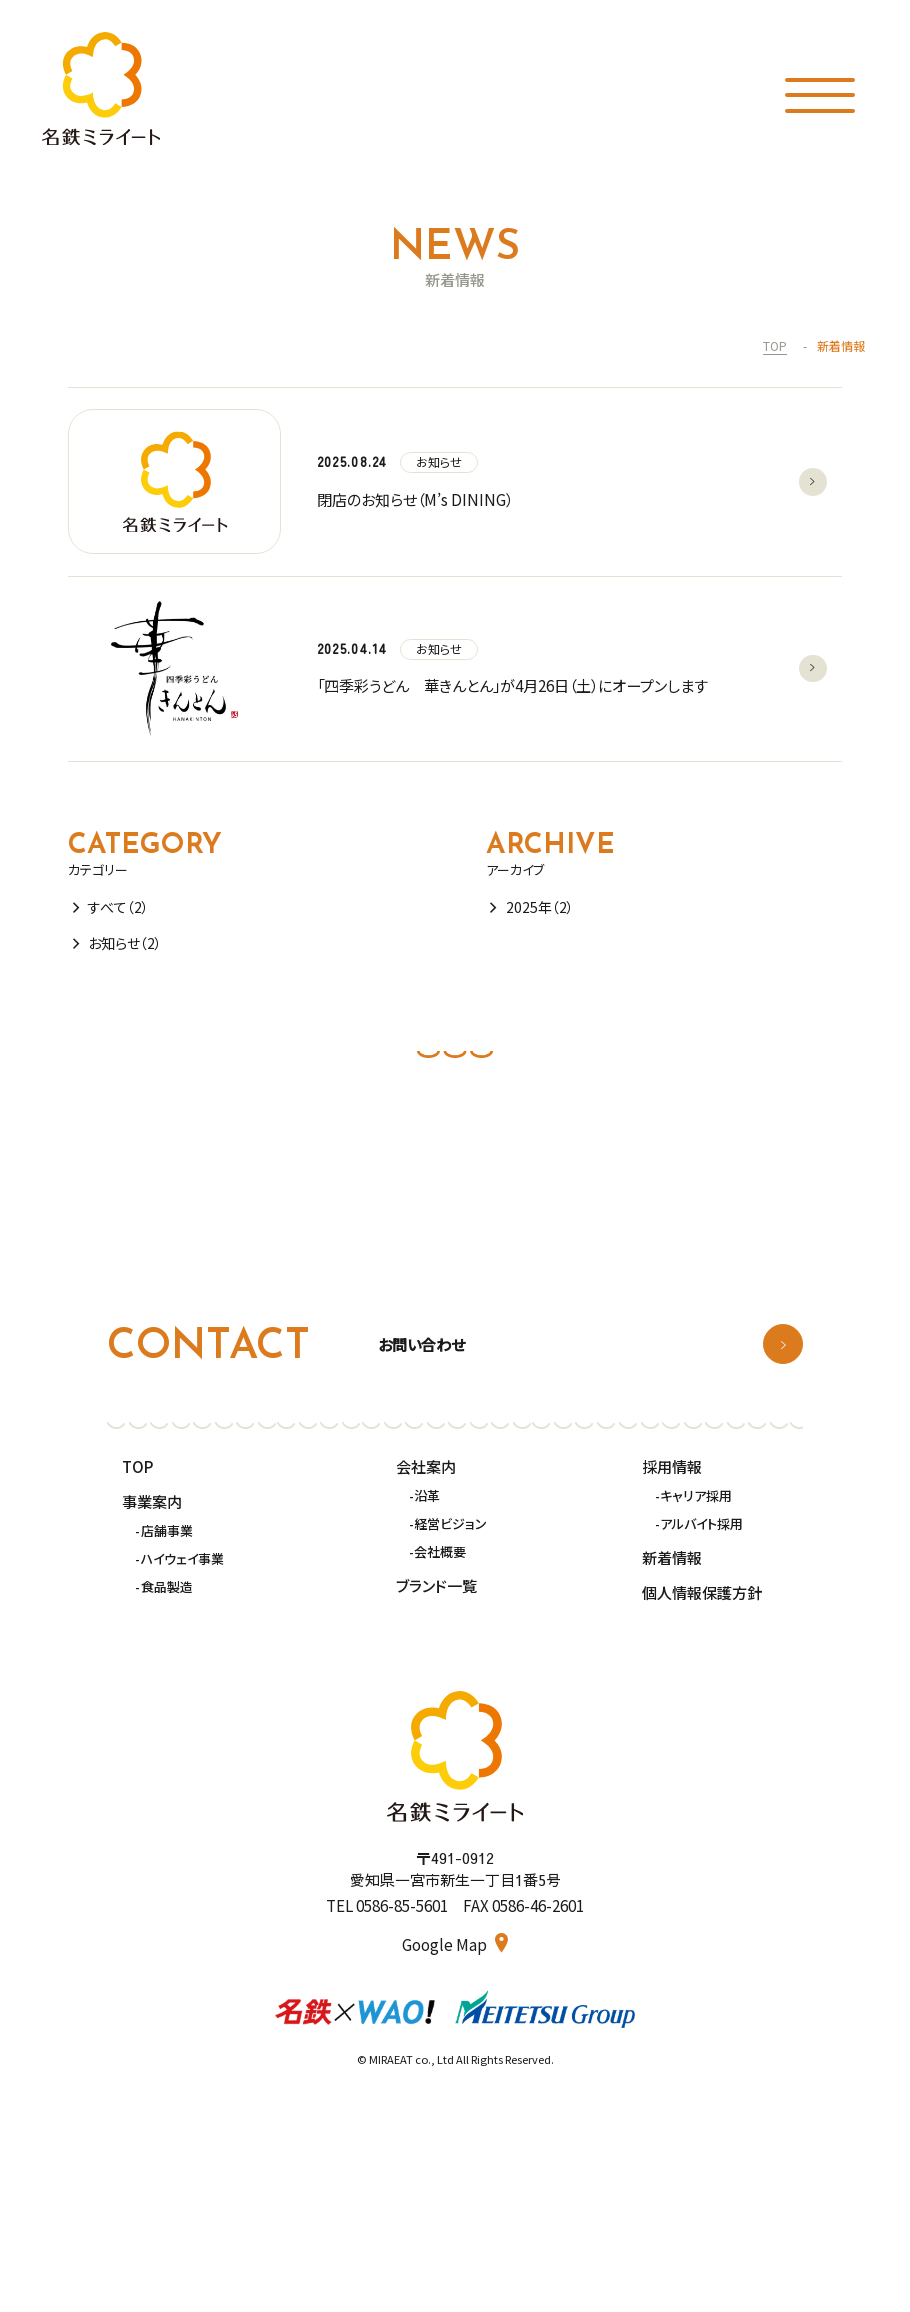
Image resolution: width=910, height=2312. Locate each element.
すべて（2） (118, 907)
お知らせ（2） (125, 943)
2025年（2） (540, 907)
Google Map (446, 1944)
